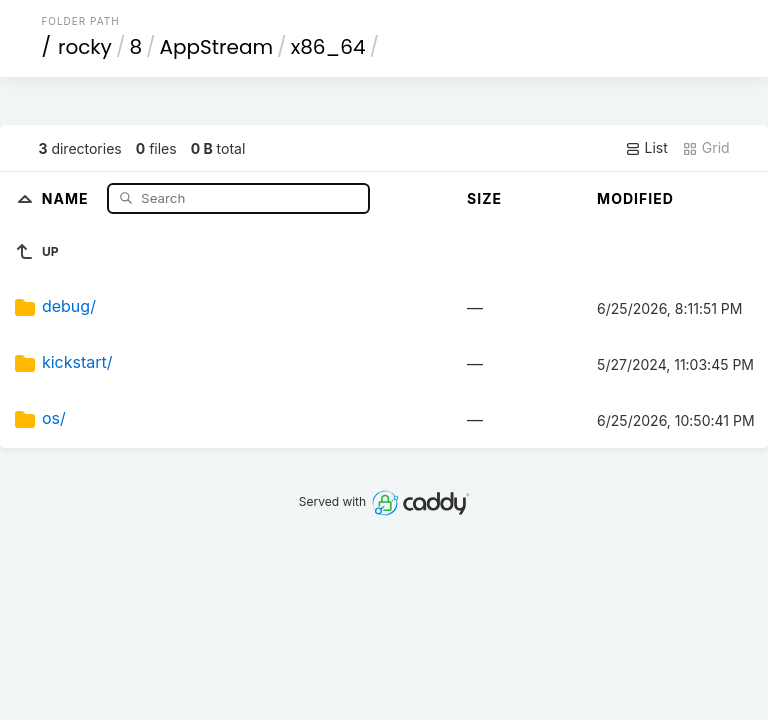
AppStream (217, 47)
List (646, 148)
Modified (635, 198)
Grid (706, 148)
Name (67, 197)
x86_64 (328, 47)
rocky (85, 47)
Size (484, 198)
